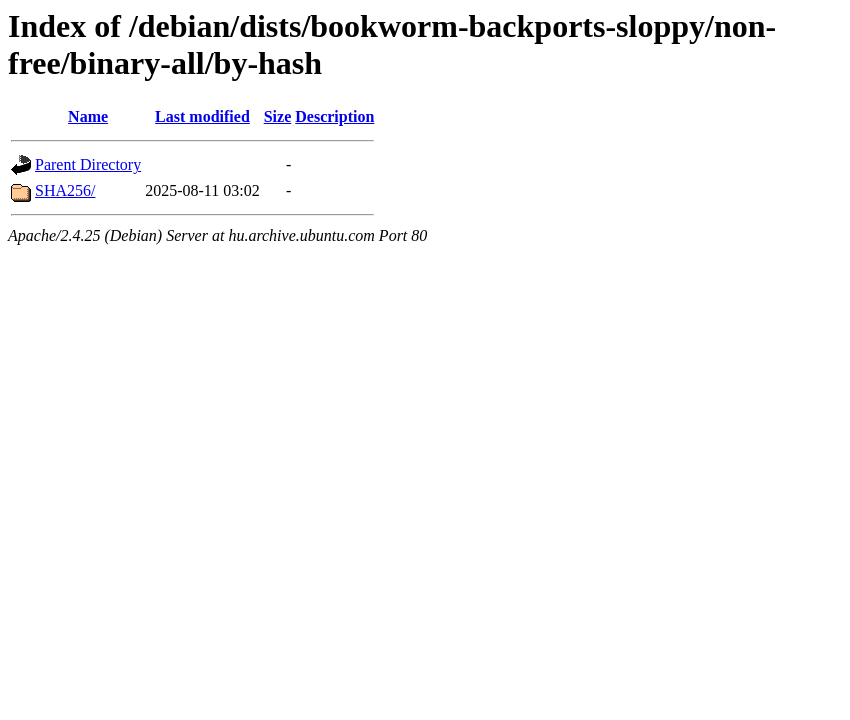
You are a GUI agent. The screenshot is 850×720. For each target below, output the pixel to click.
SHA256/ (65, 190)
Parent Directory (88, 164)
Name (88, 116)
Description (334, 116)
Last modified (202, 116)
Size (278, 116)
